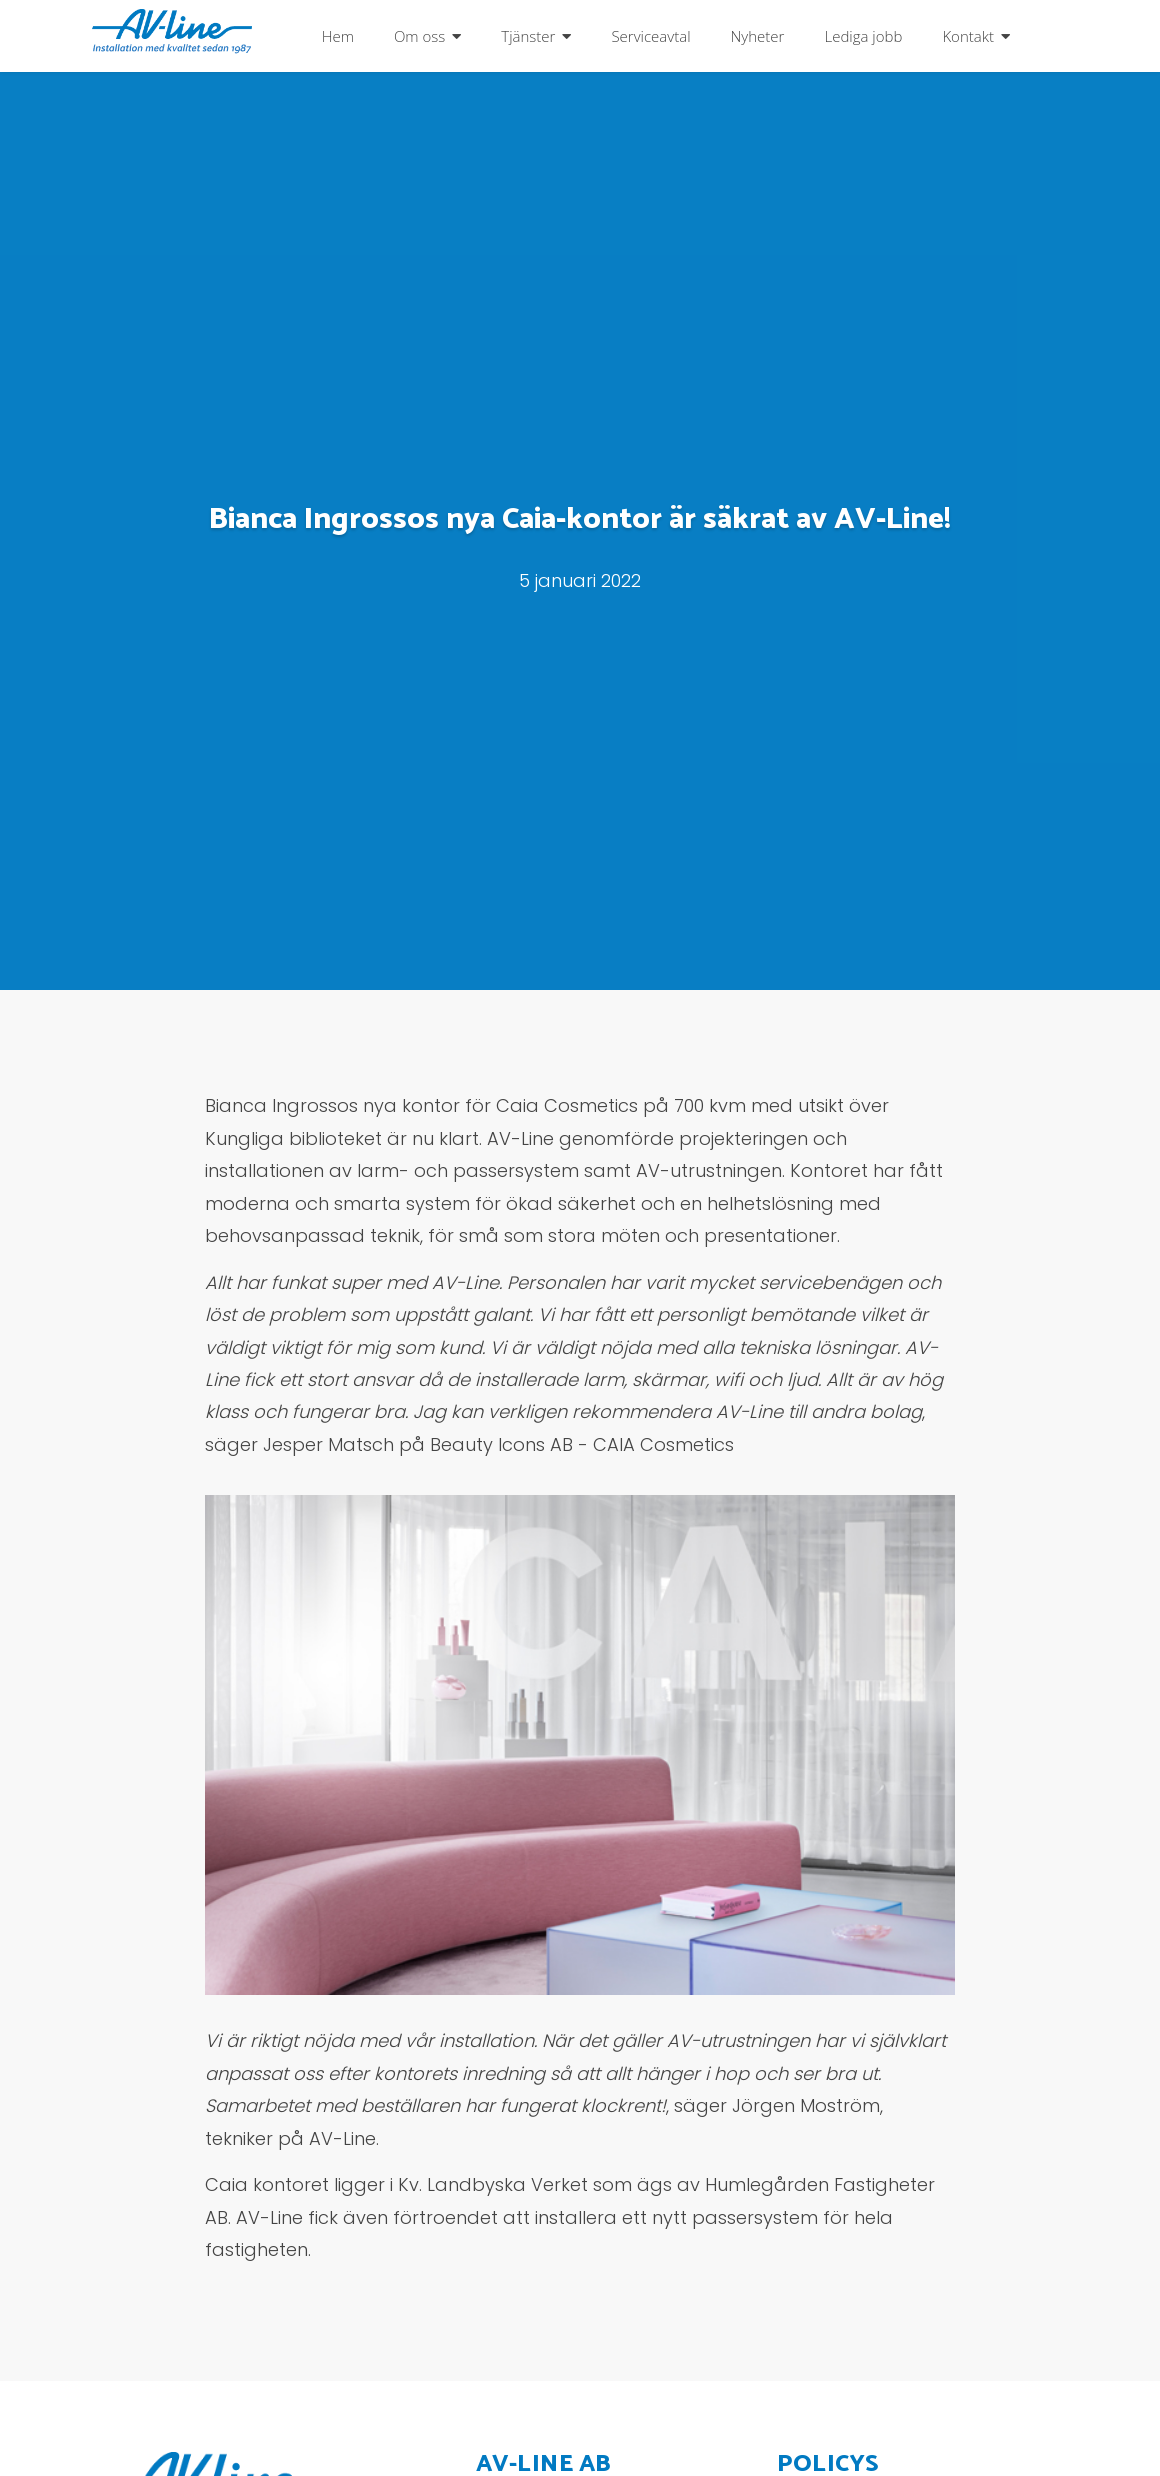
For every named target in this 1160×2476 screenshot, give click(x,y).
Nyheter (758, 36)
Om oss (419, 36)
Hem (338, 36)
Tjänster (528, 36)
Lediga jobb (863, 36)
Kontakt (968, 36)
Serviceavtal (650, 36)
